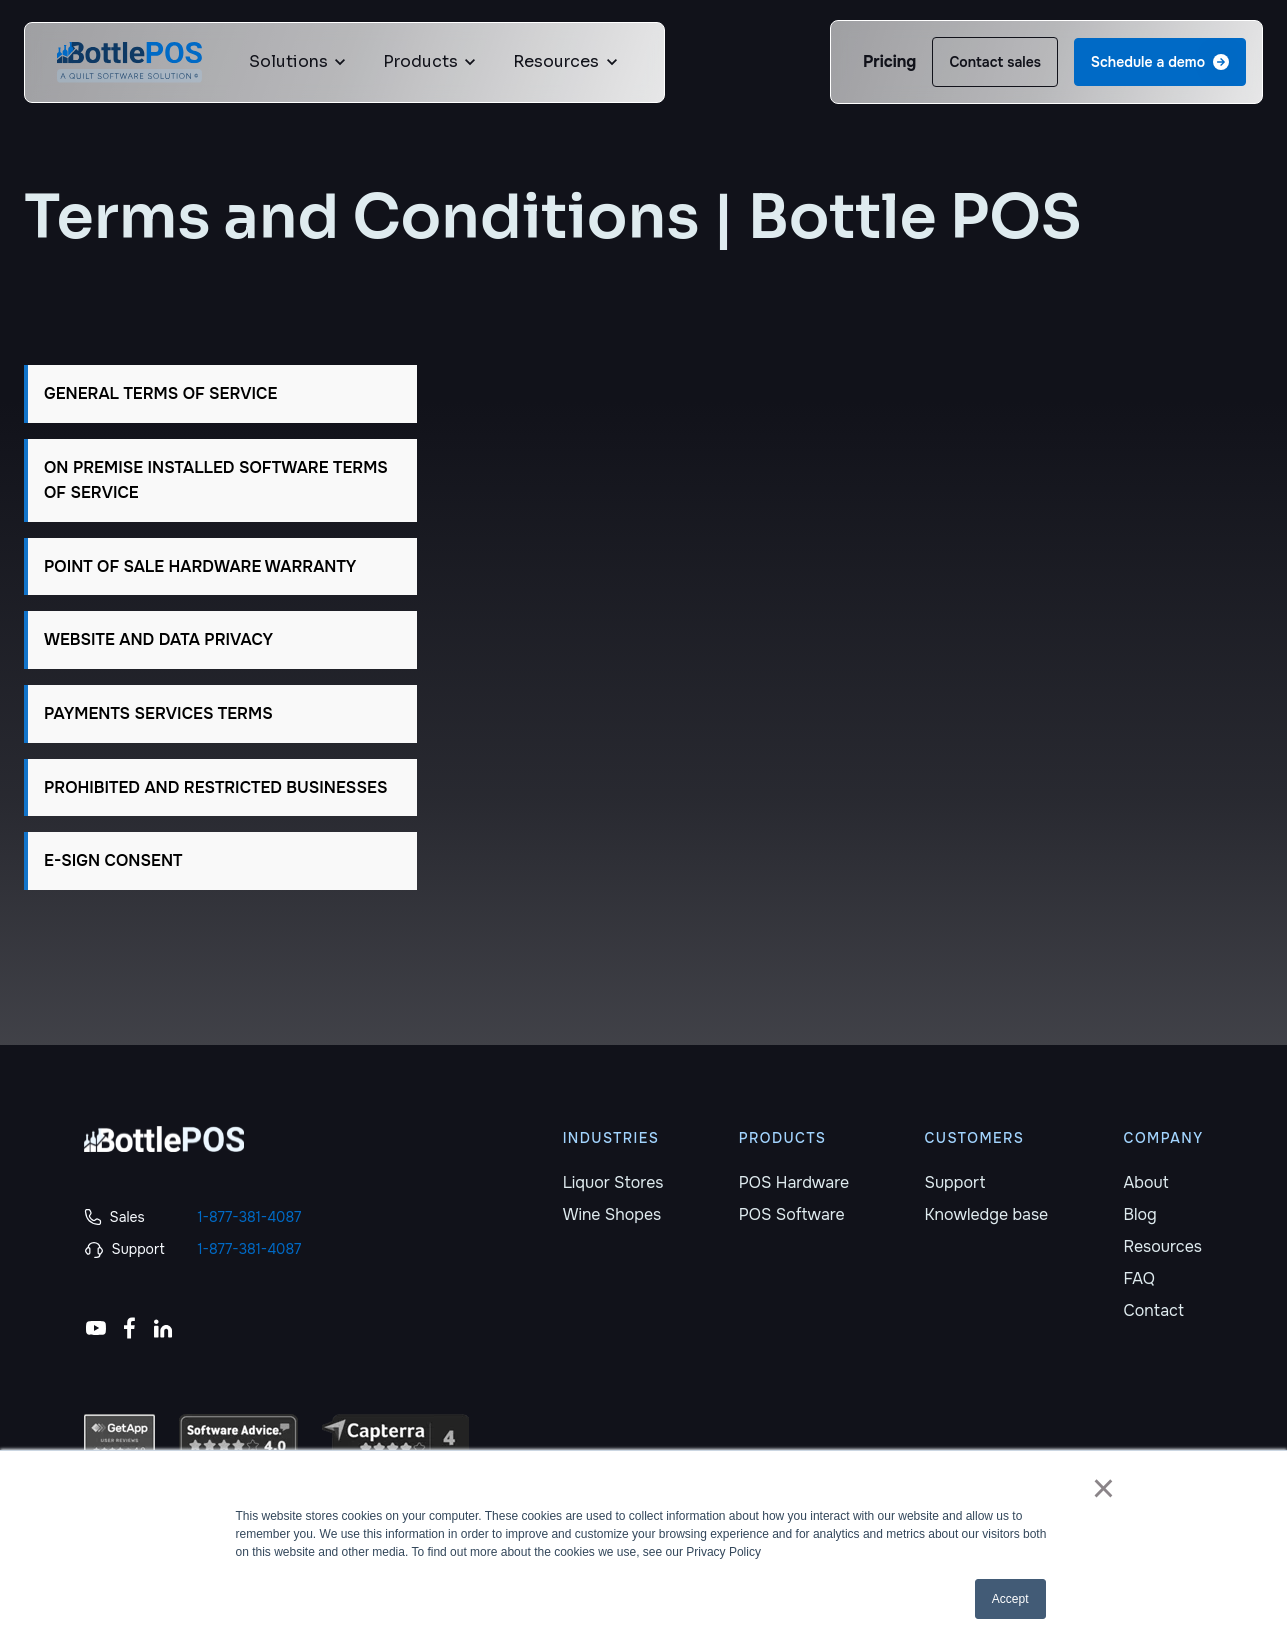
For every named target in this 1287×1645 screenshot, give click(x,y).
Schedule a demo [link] (1160, 62)
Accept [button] (1010, 1599)
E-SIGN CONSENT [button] (113, 860)
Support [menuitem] (954, 1182)
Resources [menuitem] (1163, 1246)
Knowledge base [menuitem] (986, 1214)
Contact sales (994, 62)
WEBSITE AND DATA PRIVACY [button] (158, 639)
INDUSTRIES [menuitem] (611, 1138)
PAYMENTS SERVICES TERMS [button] (158, 713)
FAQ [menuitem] (1139, 1278)
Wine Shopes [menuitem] (612, 1214)
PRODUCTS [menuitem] (783, 1138)
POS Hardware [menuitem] (794, 1182)
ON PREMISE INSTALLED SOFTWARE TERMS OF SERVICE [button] (216, 480)
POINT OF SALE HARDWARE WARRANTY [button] (200, 566)
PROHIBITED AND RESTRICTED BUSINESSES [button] (215, 787)
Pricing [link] (889, 61)
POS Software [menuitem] (792, 1214)
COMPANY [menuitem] (1164, 1138)
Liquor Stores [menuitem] (613, 1182)
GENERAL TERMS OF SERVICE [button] (160, 393)
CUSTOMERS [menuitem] (974, 1138)
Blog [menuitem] (1140, 1214)
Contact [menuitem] (1154, 1310)
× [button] (1103, 1488)
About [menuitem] (1146, 1182)
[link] (129, 60)
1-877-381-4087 (250, 1217)
